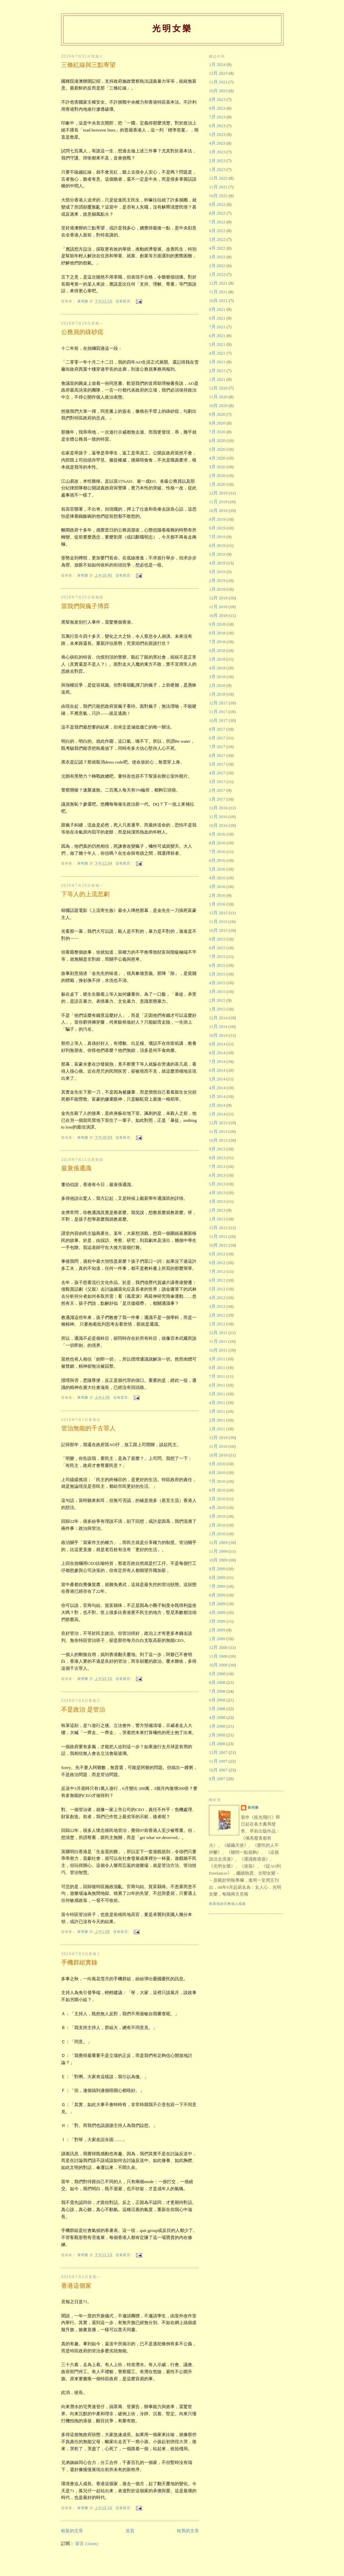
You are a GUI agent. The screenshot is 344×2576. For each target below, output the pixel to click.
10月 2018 (218, 615)
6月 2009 (217, 1594)
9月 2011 (217, 1358)
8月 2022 (217, 213)
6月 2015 (217, 965)
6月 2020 (217, 440)
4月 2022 (217, 248)
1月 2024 (217, 64)
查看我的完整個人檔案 (227, 1904)
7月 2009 (217, 1586)
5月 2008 (217, 1708)
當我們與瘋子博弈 (85, 606)
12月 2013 (218, 1122)
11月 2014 (218, 1026)
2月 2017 (217, 790)
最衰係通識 (76, 1168)
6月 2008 (217, 1699)
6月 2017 (217, 755)
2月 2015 (217, 1000)
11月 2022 (218, 186)
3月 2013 (217, 1201)
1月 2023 (217, 169)
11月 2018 (218, 606)
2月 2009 (217, 1629)
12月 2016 (218, 807)
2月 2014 (217, 1105)
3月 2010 (217, 1516)
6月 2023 (217, 125)
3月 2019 (217, 571)
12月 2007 (218, 1752)
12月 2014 (218, 1017)
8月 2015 (217, 947)
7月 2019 (217, 536)
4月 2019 (217, 562)
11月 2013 (218, 1131)
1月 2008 (217, 1743)
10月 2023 (218, 90)
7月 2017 (217, 746)
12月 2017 (218, 702)
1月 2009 (217, 1638)
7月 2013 (217, 1166)
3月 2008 (217, 1726)
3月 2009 (217, 1621)
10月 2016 (218, 825)
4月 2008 (217, 1717)
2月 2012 (217, 1315)
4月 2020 (217, 458)
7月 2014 (217, 1061)
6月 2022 (217, 230)
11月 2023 (218, 81)
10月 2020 (218, 405)
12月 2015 (218, 912)
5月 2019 (217, 554)
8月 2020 (217, 423)
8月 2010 (217, 1472)
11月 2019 (218, 501)
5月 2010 (217, 1498)
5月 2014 (217, 1078)
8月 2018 (217, 632)
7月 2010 (217, 1481)
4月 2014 (217, 1087)
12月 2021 (218, 283)
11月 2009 (218, 1551)
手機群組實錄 (79, 1962)
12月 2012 (218, 1227)
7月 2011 (217, 1376)
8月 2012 (217, 1262)
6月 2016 (217, 860)
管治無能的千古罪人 (88, 1428)
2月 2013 (217, 1210)
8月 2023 (217, 108)
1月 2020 (217, 484)
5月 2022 (217, 239)
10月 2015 (218, 930)
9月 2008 (217, 1673)
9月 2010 (217, 1463)
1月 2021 (217, 379)
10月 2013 (218, 1140)
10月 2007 (218, 1769)
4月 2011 (217, 1402)
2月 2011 (217, 1420)
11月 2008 (218, 1656)
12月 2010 (218, 1437)
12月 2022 (218, 178)
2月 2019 (217, 580)
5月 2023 (217, 134)
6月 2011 (217, 1385)
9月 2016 (217, 834)
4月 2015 (217, 982)
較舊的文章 (188, 2530)
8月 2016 (217, 842)
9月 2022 (217, 204)
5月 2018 (217, 659)
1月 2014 (217, 1113)
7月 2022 (217, 221)
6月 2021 (217, 335)
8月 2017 (217, 737)
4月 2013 (217, 1192)
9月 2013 (217, 1148)
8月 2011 (217, 1367)
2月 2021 (217, 370)
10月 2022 (218, 195)
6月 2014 (217, 1070)
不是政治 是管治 (83, 1709)
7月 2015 (217, 956)
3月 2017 (217, 781)
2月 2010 (217, 1525)
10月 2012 (218, 1245)
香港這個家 (76, 2285)
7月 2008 (217, 1691)
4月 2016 (217, 877)
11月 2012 (218, 1236)
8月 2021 (217, 318)
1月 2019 (217, 589)
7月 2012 (217, 1271)
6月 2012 (217, 1280)
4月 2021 (217, 353)
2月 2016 (217, 895)
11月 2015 (218, 921)
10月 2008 (218, 1664)
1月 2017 (217, 799)
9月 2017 (217, 729)
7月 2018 (217, 641)
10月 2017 (218, 720)
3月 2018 (217, 676)
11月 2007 (218, 1761)
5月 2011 (217, 1393)
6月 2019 (217, 545)
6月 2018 (217, 650)
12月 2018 (218, 597)
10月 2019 (218, 510)
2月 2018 (217, 685)
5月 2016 (217, 869)
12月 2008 (218, 1647)
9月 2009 (217, 1568)
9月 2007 (217, 1778)
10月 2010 (218, 1455)
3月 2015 (217, 991)
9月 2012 (217, 1253)
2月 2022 (217, 265)
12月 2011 (218, 1332)
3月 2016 (217, 886)
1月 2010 (217, 1533)
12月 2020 (218, 388)
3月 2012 (217, 1306)
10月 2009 (218, 1559)
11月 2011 (218, 1341)
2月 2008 (217, 1734)
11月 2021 (218, 291)
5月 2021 (217, 344)
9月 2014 (217, 1043)
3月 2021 (217, 361)
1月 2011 (217, 1428)
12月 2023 (218, 73)
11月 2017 (218, 711)
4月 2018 (217, 667)
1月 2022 (217, 274)
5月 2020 (217, 449)
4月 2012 (217, 1297)
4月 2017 (217, 772)
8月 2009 (217, 1577)
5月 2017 (217, 764)
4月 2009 (217, 1612)
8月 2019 (217, 527)
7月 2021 (217, 326)
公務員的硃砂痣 (82, 332)
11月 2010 (218, 1446)
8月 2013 (217, 1157)
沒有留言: (124, 301)
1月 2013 (217, 1218)
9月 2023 (217, 99)
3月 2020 (217, 466)
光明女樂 (172, 28)
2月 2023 (217, 160)
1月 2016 (217, 904)
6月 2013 (217, 1175)
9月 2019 (217, 519)
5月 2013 (217, 1183)
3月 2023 (217, 151)
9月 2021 (217, 309)
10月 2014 (218, 1035)
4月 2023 (217, 143)
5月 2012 (217, 1288)
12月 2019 (218, 492)
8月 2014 (217, 1052)
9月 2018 (217, 624)
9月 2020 (217, 414)
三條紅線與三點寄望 (88, 65)
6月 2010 (217, 1490)
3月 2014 (217, 1096)
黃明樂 (253, 1807)
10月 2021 (218, 300)
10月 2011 (218, 1350)
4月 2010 (217, 1507)
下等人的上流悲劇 (85, 894)
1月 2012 (217, 1323)
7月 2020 (217, 431)
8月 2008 (217, 1682)
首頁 (130, 2530)
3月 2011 (217, 1411)
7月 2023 (217, 116)
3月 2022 (217, 256)
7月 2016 (217, 851)
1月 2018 (217, 694)
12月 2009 (218, 1542)
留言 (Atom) (86, 2543)
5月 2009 (217, 1603)
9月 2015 (217, 939)
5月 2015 (217, 974)
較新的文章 (72, 2530)
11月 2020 (218, 396)
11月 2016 (218, 816)
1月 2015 (217, 1008)
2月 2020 (217, 475)
